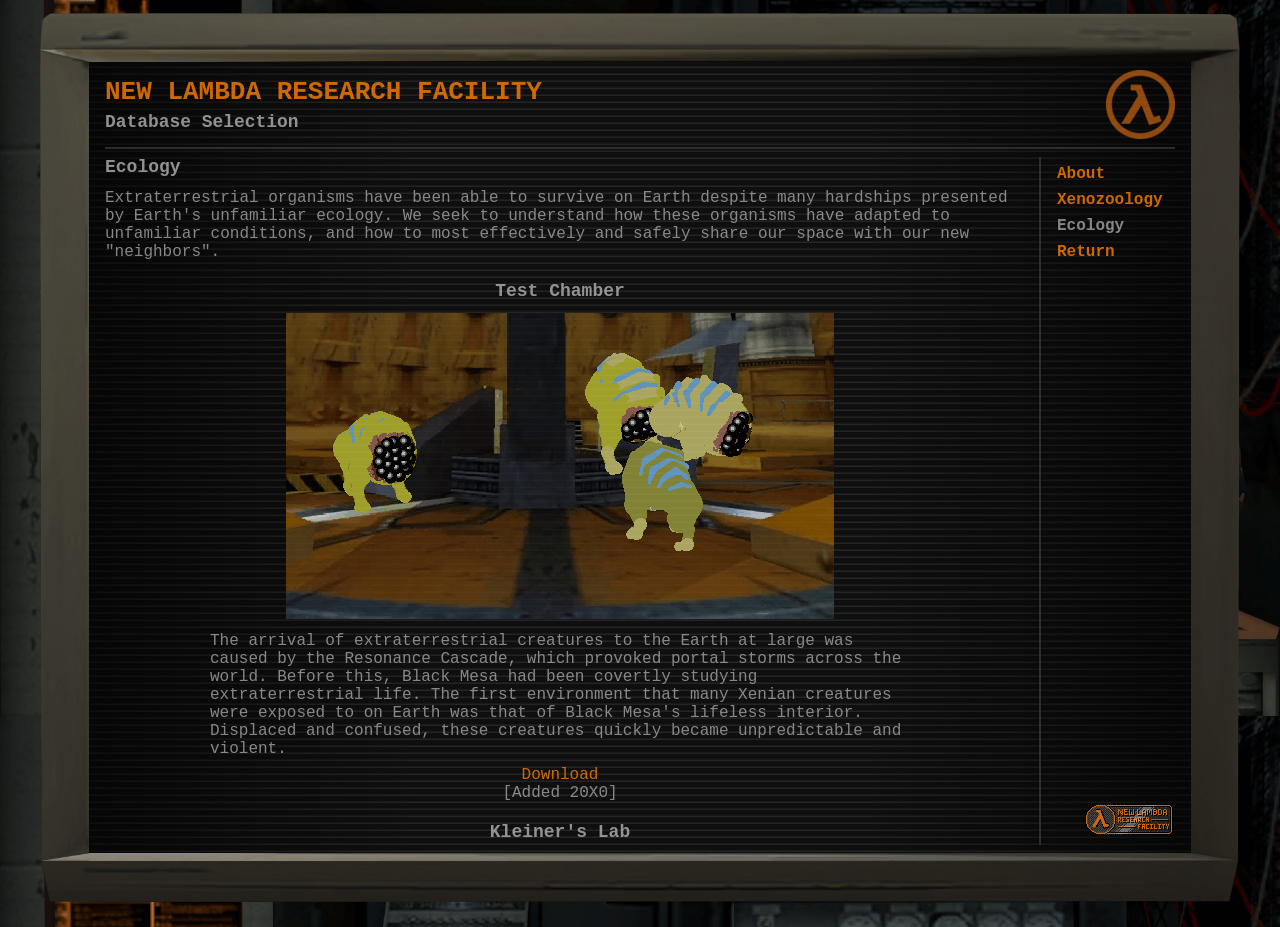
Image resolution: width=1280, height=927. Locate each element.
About (1070, 190)
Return (1075, 280)
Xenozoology (1099, 220)
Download (560, 843)
